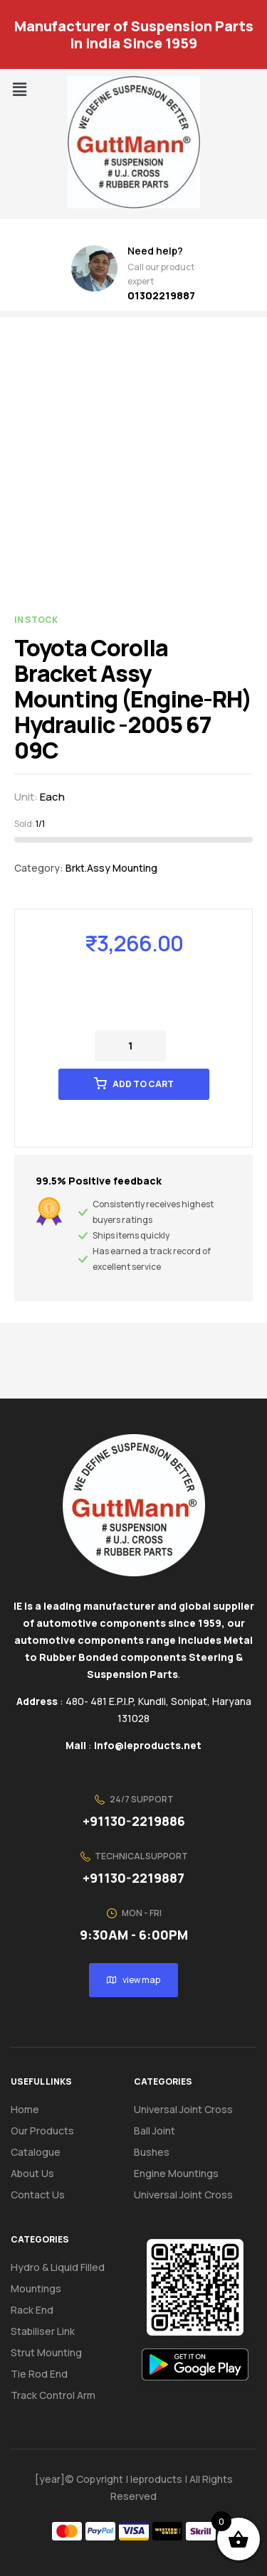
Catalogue (43, 2152)
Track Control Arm (53, 2395)
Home (25, 2109)
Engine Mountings (176, 2173)
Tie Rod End (39, 2373)
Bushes (151, 2152)
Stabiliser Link (43, 2331)
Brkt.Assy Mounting (111, 868)
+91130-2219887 (133, 1877)
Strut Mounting (46, 2352)
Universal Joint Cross (183, 2109)
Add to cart (143, 1084)
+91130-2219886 (134, 1820)
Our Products (42, 2130)
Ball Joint (154, 2130)
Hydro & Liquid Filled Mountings (58, 2277)
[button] (19, 89)
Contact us (38, 2194)
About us (32, 2173)
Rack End (32, 2309)
